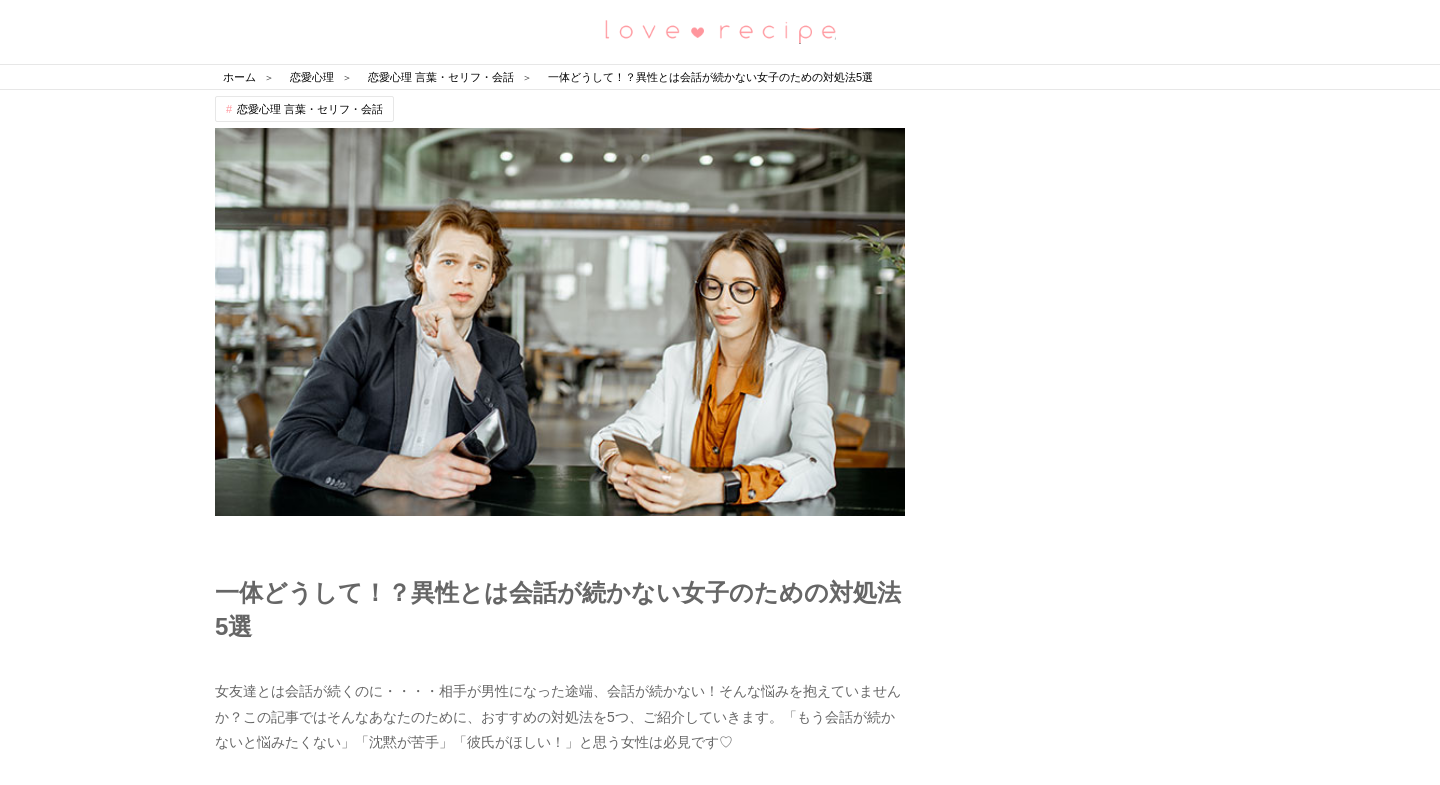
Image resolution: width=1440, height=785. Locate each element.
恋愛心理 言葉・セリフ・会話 (310, 109)
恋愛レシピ (720, 30)
